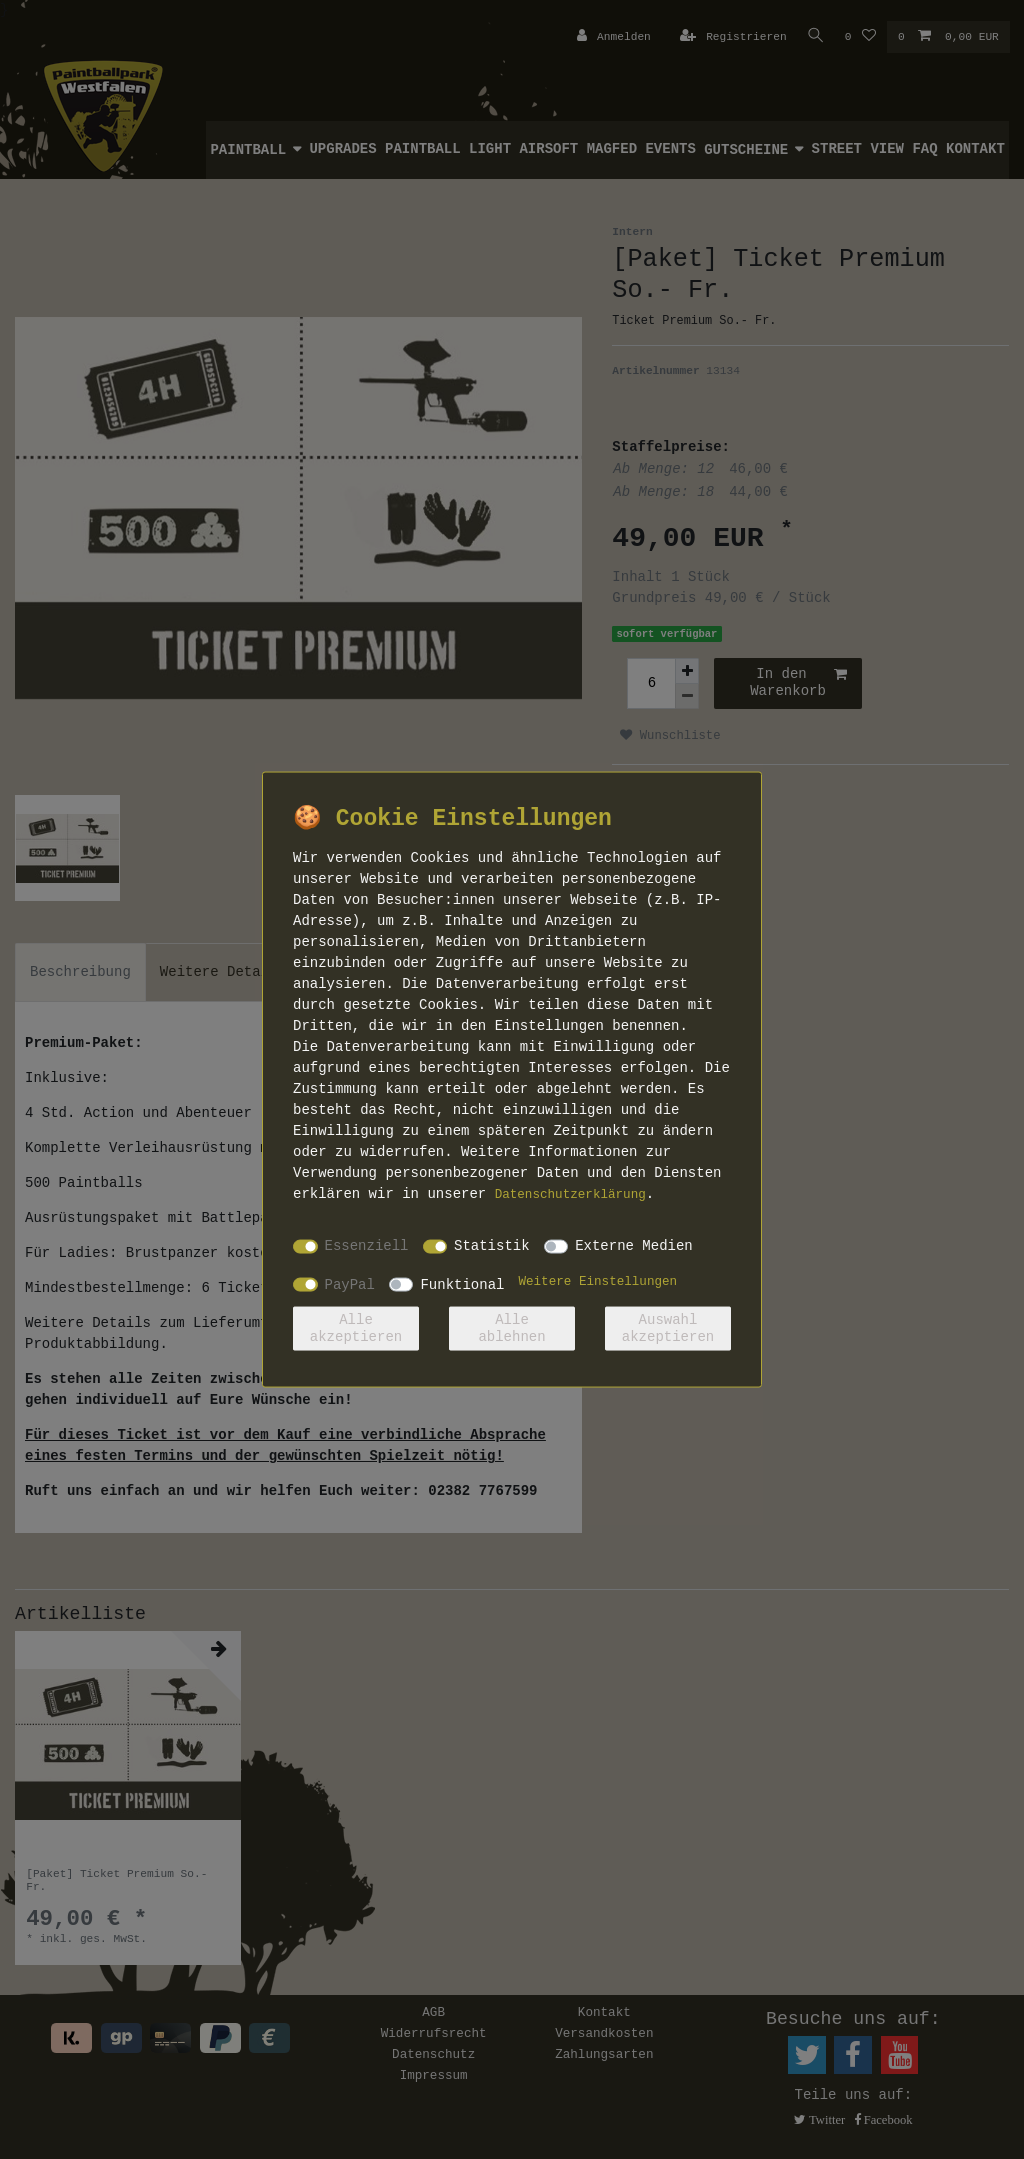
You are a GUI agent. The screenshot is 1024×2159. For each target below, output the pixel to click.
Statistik (492, 1246)
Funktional (462, 1284)
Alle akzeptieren (356, 1328)
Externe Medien (634, 1246)
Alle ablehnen (511, 1328)
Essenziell (367, 1246)
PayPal (350, 1284)
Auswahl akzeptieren (668, 1328)
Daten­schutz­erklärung (570, 1194)
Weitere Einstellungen (597, 1281)
